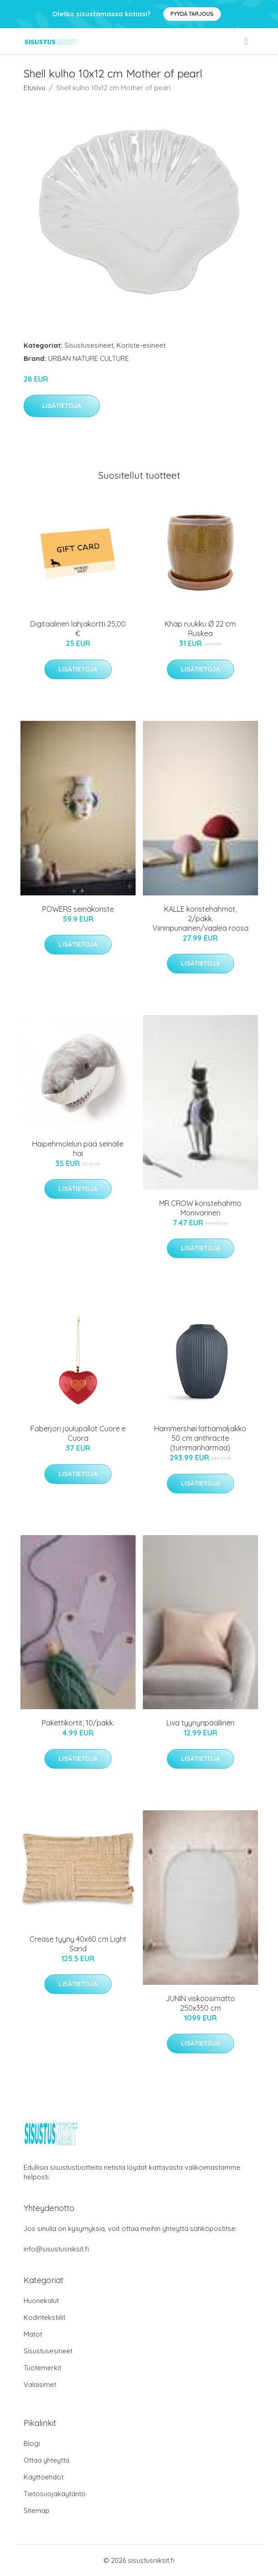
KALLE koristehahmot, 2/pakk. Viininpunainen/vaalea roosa (200, 918)
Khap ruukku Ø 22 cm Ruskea (200, 628)
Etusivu (34, 87)
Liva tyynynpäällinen (200, 1722)
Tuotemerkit (42, 2367)
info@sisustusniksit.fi (56, 2249)
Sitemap (36, 2510)
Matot (33, 2334)
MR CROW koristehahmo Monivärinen (200, 1208)
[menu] (246, 41)
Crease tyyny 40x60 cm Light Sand (78, 1943)
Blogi (32, 2443)
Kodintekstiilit (44, 2317)
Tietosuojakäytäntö (55, 2493)
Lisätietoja (61, 406)
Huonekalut (41, 2300)
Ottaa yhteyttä (46, 2460)
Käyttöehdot (43, 2477)
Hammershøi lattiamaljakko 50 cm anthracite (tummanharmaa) (200, 1438)
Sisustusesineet (88, 345)
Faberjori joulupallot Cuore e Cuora (78, 1433)
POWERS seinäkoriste (78, 909)
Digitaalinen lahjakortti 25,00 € (78, 628)
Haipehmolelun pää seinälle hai (77, 1148)
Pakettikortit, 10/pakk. (78, 1722)
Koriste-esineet (141, 345)
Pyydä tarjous (192, 13)
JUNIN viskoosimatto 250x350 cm (200, 2003)
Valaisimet (40, 2384)
